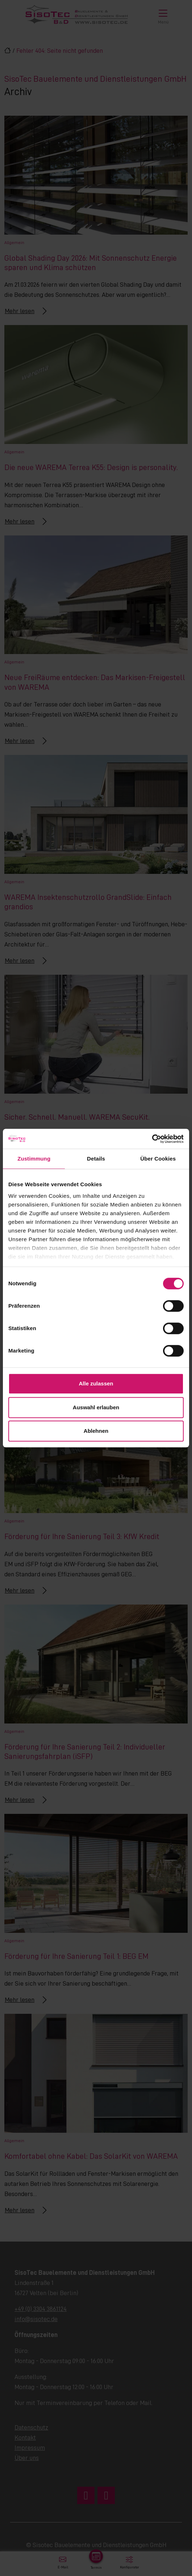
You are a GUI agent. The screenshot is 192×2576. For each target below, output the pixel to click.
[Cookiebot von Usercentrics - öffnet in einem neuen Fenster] (152, 1139)
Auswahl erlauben (96, 1407)
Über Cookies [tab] (158, 1158)
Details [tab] (96, 1158)
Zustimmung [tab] (33, 1158)
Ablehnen (96, 1431)
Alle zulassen (96, 1383)
